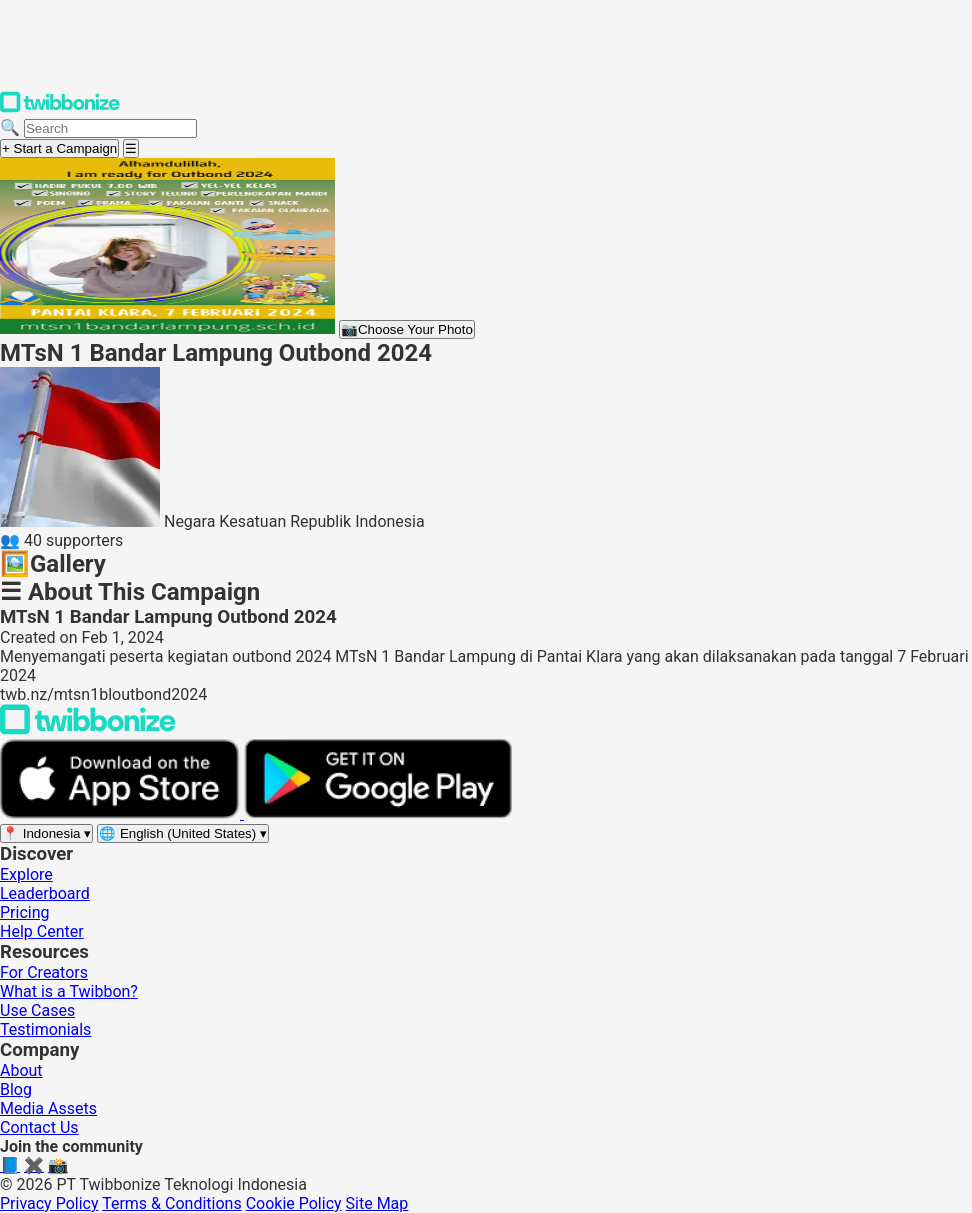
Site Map (377, 1203)
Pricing (25, 912)
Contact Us (39, 1127)
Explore (26, 874)
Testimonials (45, 1029)
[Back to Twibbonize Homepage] (88, 729)
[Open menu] (131, 148)
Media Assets (48, 1108)
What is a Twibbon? (69, 991)
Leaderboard (45, 893)
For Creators (44, 972)
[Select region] (46, 833)
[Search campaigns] (110, 128)
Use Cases (37, 1010)
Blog (16, 1089)
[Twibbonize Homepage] (60, 108)
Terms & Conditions (172, 1203)
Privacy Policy (49, 1203)
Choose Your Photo (407, 329)
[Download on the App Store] (122, 813)
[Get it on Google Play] (378, 813)
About (21, 1070)
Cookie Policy (294, 1203)
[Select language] (183, 833)
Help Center (42, 931)
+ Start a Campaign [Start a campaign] (59, 148)
